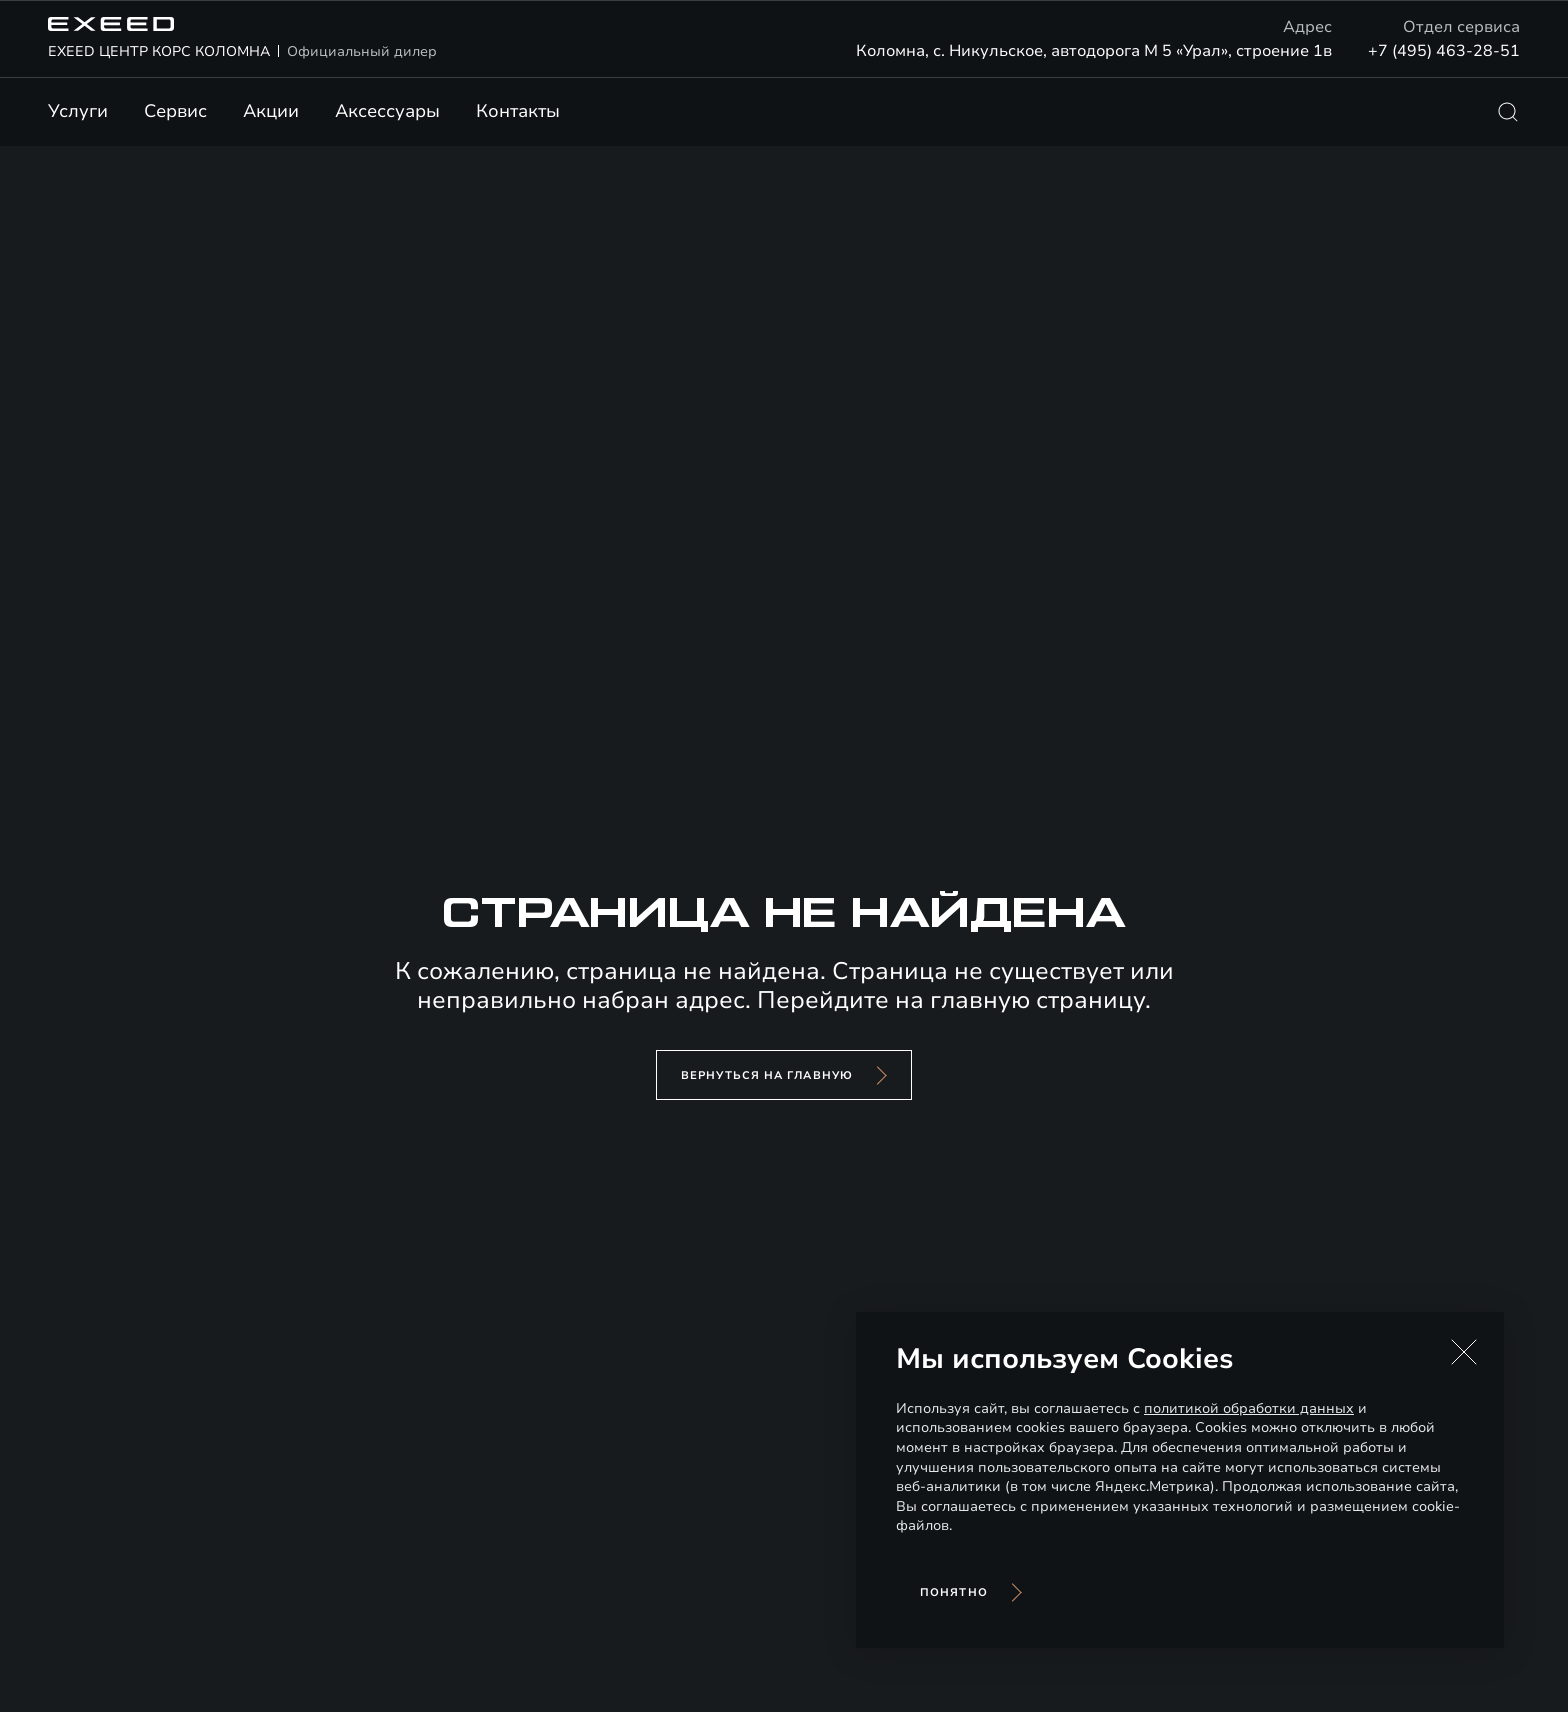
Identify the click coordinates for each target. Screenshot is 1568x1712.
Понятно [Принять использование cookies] (954, 1592)
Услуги (78, 111)
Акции (271, 111)
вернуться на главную (767, 1075)
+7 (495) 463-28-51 (1444, 51)
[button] (1464, 1352)
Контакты (518, 111)
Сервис (175, 111)
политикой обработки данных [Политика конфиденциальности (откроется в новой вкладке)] (1249, 1408)
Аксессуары (387, 111)
